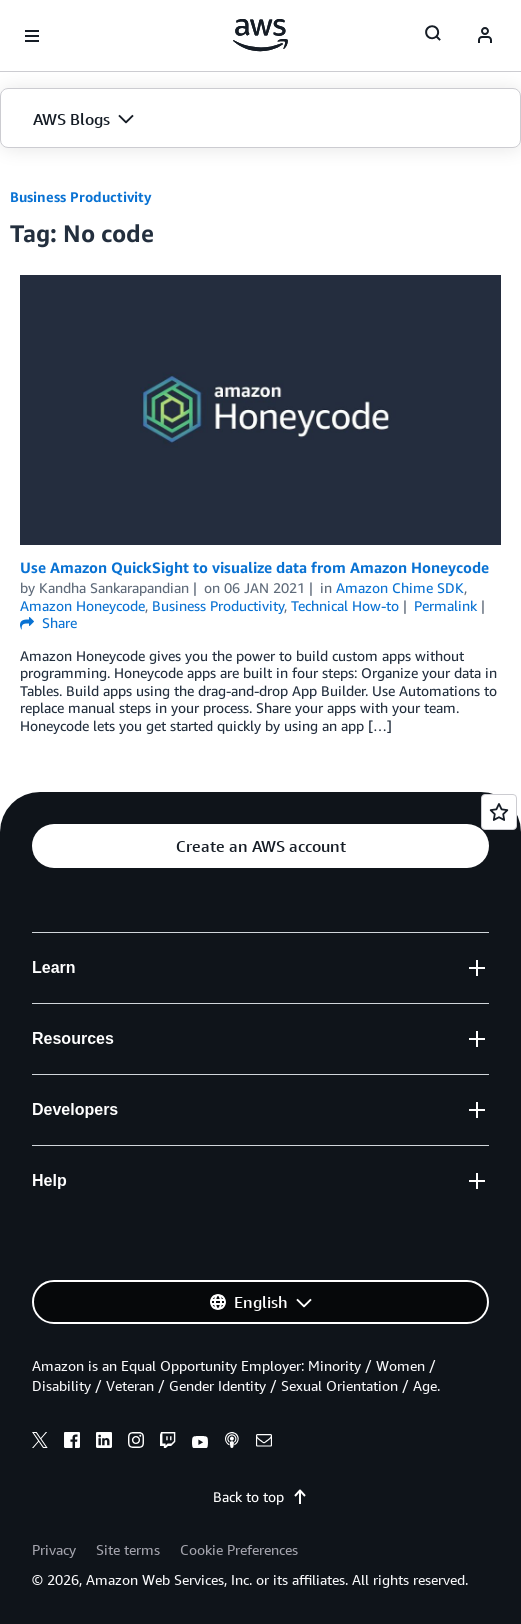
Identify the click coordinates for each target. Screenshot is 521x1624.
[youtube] (200, 1443)
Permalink (445, 605)
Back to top (260, 1496)
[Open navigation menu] (32, 36)
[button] (260, 119)
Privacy (54, 1549)
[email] (264, 1443)
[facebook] (72, 1443)
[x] (40, 1443)
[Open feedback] (499, 812)
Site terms (128, 1549)
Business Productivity (81, 196)
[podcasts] (232, 1443)
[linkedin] (104, 1443)
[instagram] (136, 1443)
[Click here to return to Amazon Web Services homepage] (260, 35)
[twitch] (168, 1443)
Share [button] (48, 622)
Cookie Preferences (239, 1549)
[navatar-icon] (485, 36)
